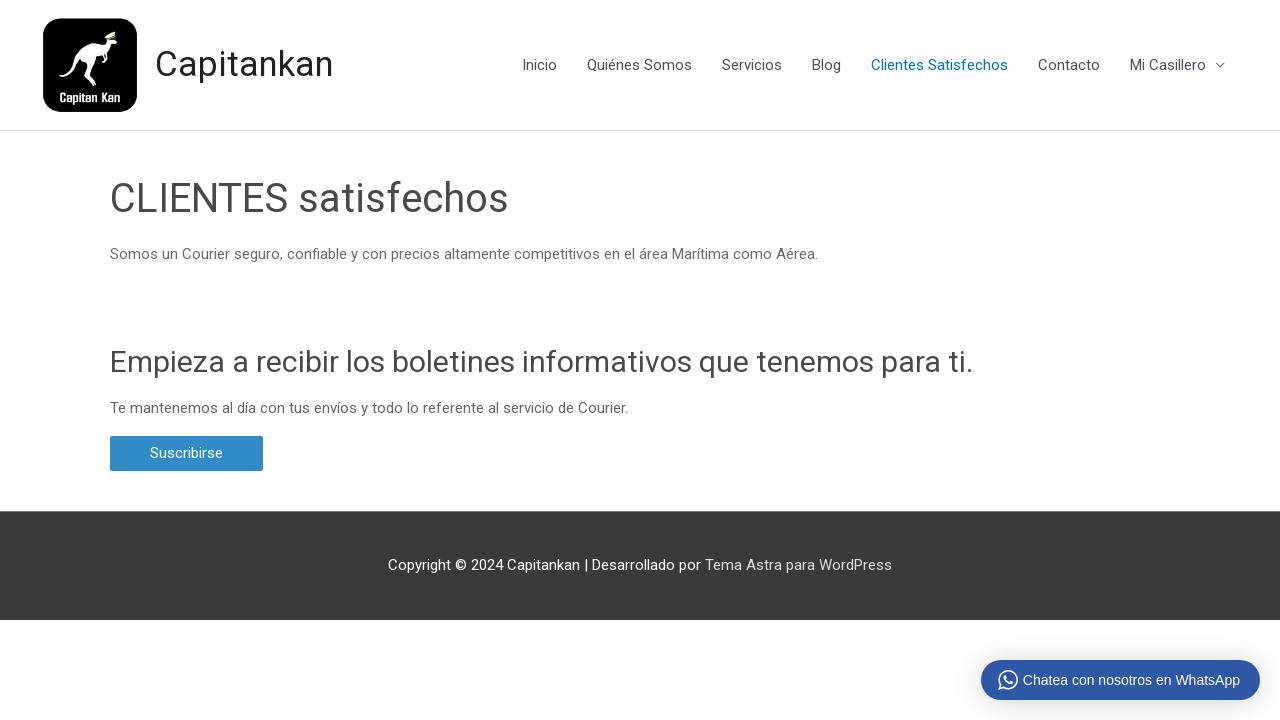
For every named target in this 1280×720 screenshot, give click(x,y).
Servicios (752, 65)
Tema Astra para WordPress (798, 564)
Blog (826, 65)
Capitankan (244, 64)
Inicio (539, 65)
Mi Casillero (1168, 65)
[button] (186, 453)
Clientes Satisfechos (939, 65)
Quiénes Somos (639, 65)
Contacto (1069, 65)
